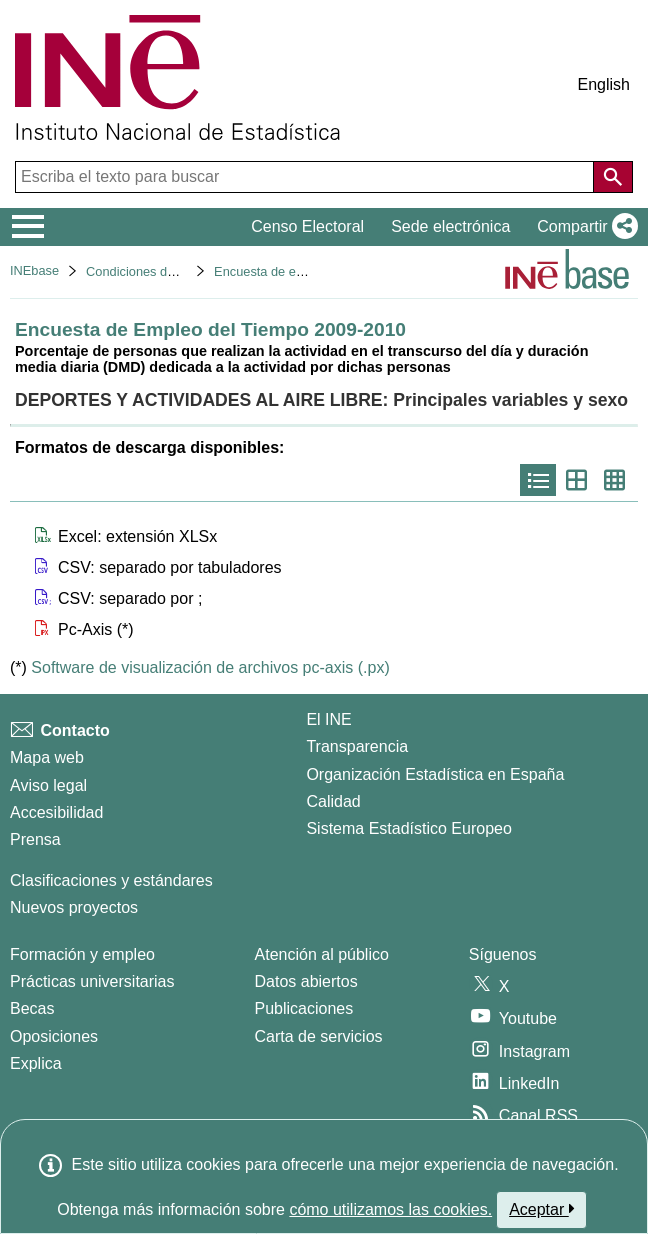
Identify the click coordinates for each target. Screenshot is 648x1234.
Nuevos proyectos (74, 907)
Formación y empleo (82, 954)
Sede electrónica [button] (450, 226)
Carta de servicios (319, 1036)
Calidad (333, 801)
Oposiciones (54, 1036)
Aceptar (541, 1209)
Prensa (35, 839)
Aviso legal (48, 785)
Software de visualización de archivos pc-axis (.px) (210, 667)
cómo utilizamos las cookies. (390, 1209)
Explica (36, 1063)
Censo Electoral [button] (307, 226)
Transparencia (357, 746)
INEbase (34, 270)
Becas (32, 1008)
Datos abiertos (306, 981)
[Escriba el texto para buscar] (306, 177)
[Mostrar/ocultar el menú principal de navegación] (28, 227)
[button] (583, 227)
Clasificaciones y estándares (111, 880)
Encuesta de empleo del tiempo (303, 271)
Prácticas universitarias (92, 981)
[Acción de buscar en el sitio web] (613, 177)
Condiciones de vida (143, 271)
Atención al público (322, 954)
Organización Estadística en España (435, 774)
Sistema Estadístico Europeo (408, 828)
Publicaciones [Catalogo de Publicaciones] (304, 1008)
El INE (328, 719)
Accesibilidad (56, 812)
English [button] (604, 84)
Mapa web (47, 757)
